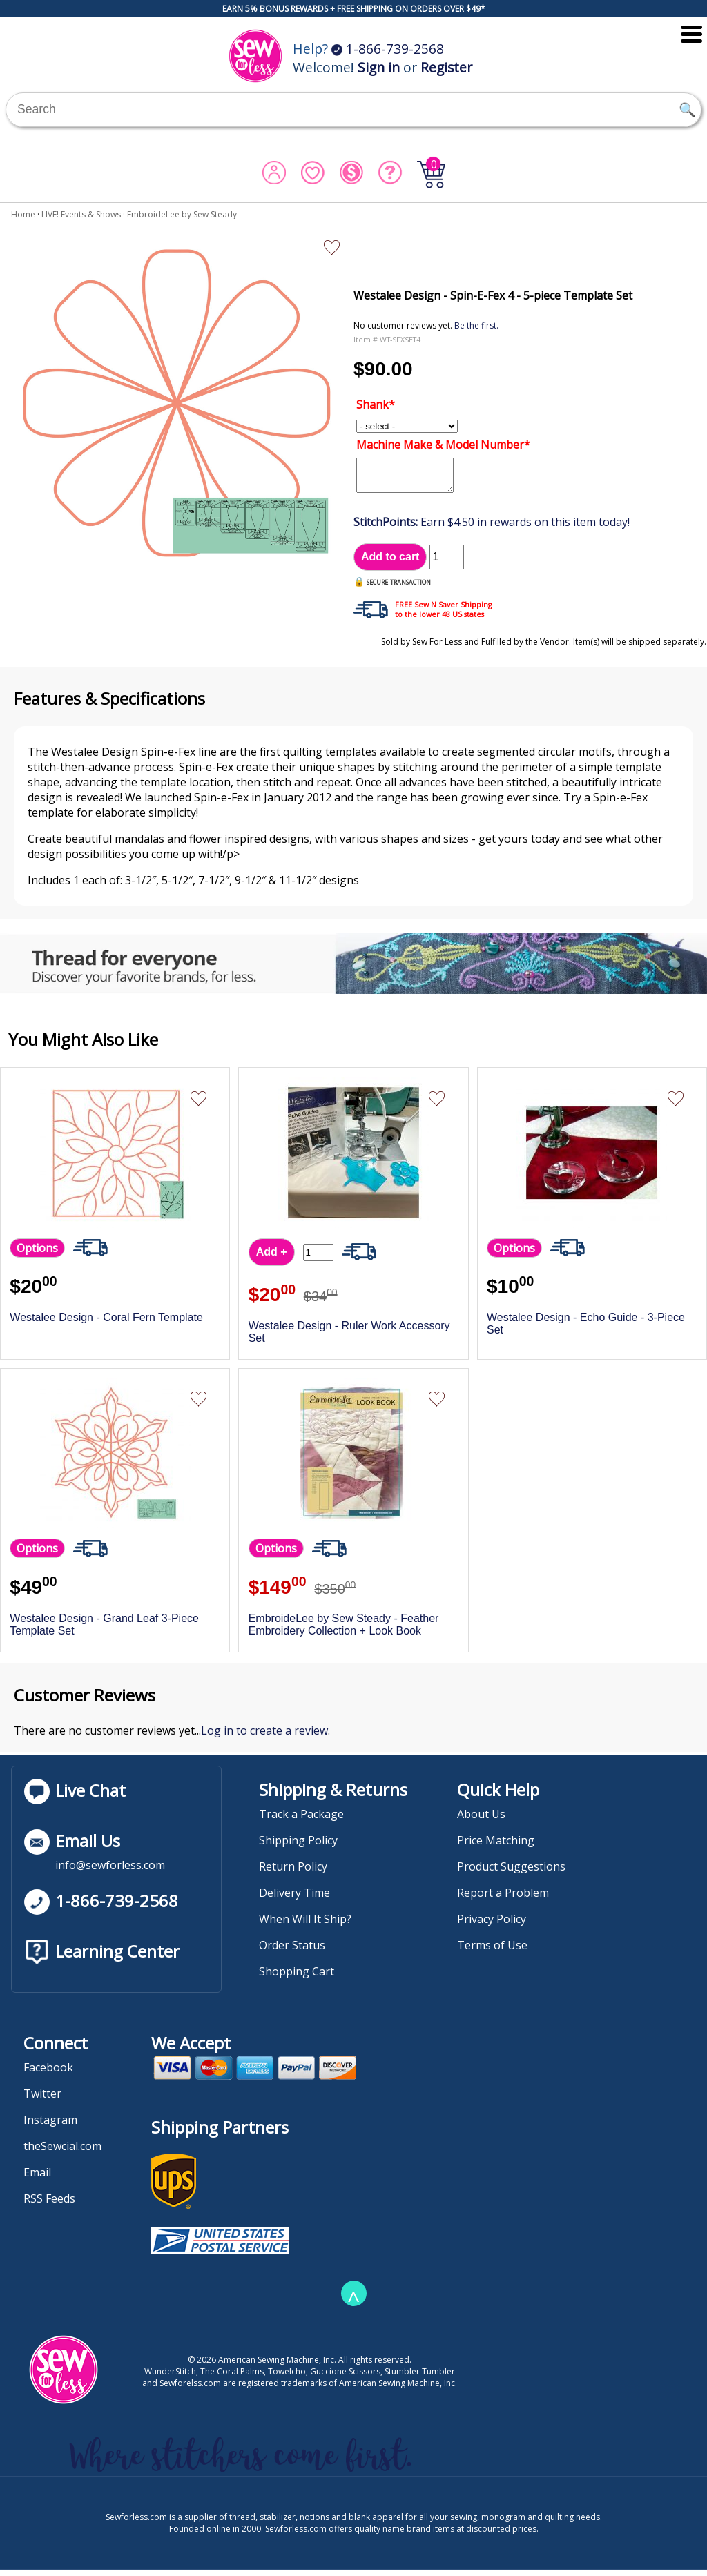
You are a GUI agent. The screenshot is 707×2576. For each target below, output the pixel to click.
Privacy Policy (491, 1925)
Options (37, 1254)
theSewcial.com (62, 2152)
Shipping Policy (298, 1846)
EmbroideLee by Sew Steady (182, 214)
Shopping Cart (296, 1977)
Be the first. (476, 325)
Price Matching (495, 1846)
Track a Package (301, 1820)
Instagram (50, 2126)
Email (37, 2178)
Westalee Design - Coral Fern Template (106, 1323)
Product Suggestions (511, 1872)
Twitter (42, 2099)
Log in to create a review (264, 1736)
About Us (481, 1820)
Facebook (48, 2073)
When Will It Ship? (305, 1925)
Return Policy (293, 1872)
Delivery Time (294, 1898)
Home (23, 214)
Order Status (292, 1951)
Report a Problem (503, 1898)
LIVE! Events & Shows (81, 214)
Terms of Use (492, 1951)
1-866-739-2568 (387, 48)
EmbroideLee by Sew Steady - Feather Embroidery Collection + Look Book (344, 1631)
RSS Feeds (49, 2204)
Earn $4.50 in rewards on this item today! (492, 528)
